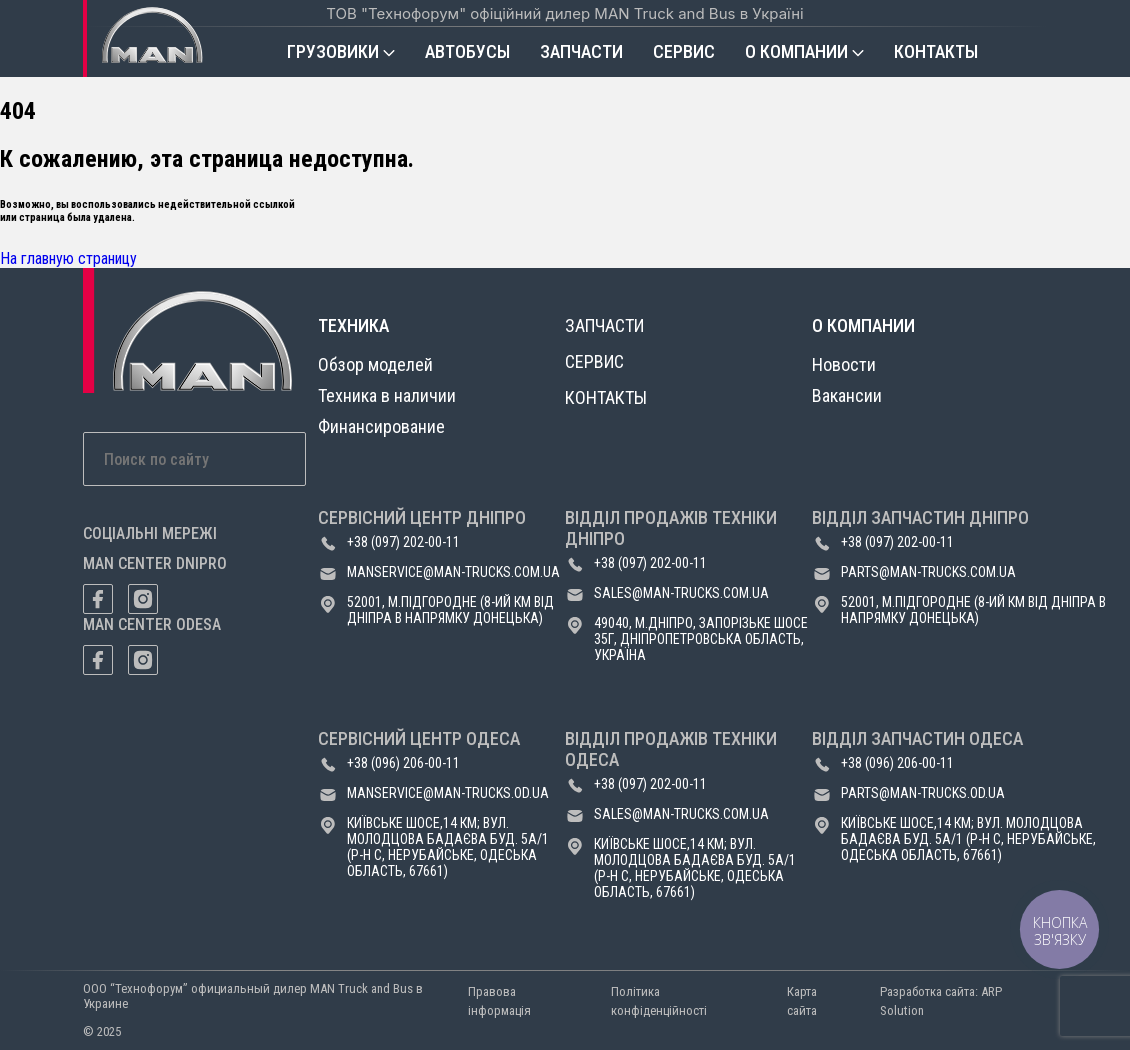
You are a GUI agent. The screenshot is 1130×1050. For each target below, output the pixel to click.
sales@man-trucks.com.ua (681, 593)
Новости (844, 364)
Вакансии (847, 395)
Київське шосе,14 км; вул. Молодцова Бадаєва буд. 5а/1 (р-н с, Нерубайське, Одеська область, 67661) (448, 847)
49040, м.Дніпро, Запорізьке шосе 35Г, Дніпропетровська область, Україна (701, 639)
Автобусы (467, 51)
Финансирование (381, 426)
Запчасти (581, 51)
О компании (796, 51)
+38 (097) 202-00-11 (403, 542)
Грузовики (333, 51)
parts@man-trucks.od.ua (923, 793)
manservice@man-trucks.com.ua (453, 572)
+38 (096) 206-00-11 (403, 763)
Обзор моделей (375, 364)
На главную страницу (68, 258)
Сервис (684, 51)
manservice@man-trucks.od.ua (448, 793)
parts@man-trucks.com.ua (928, 572)
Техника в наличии (387, 395)
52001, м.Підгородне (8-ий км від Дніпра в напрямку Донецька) (450, 610)
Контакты (936, 51)
